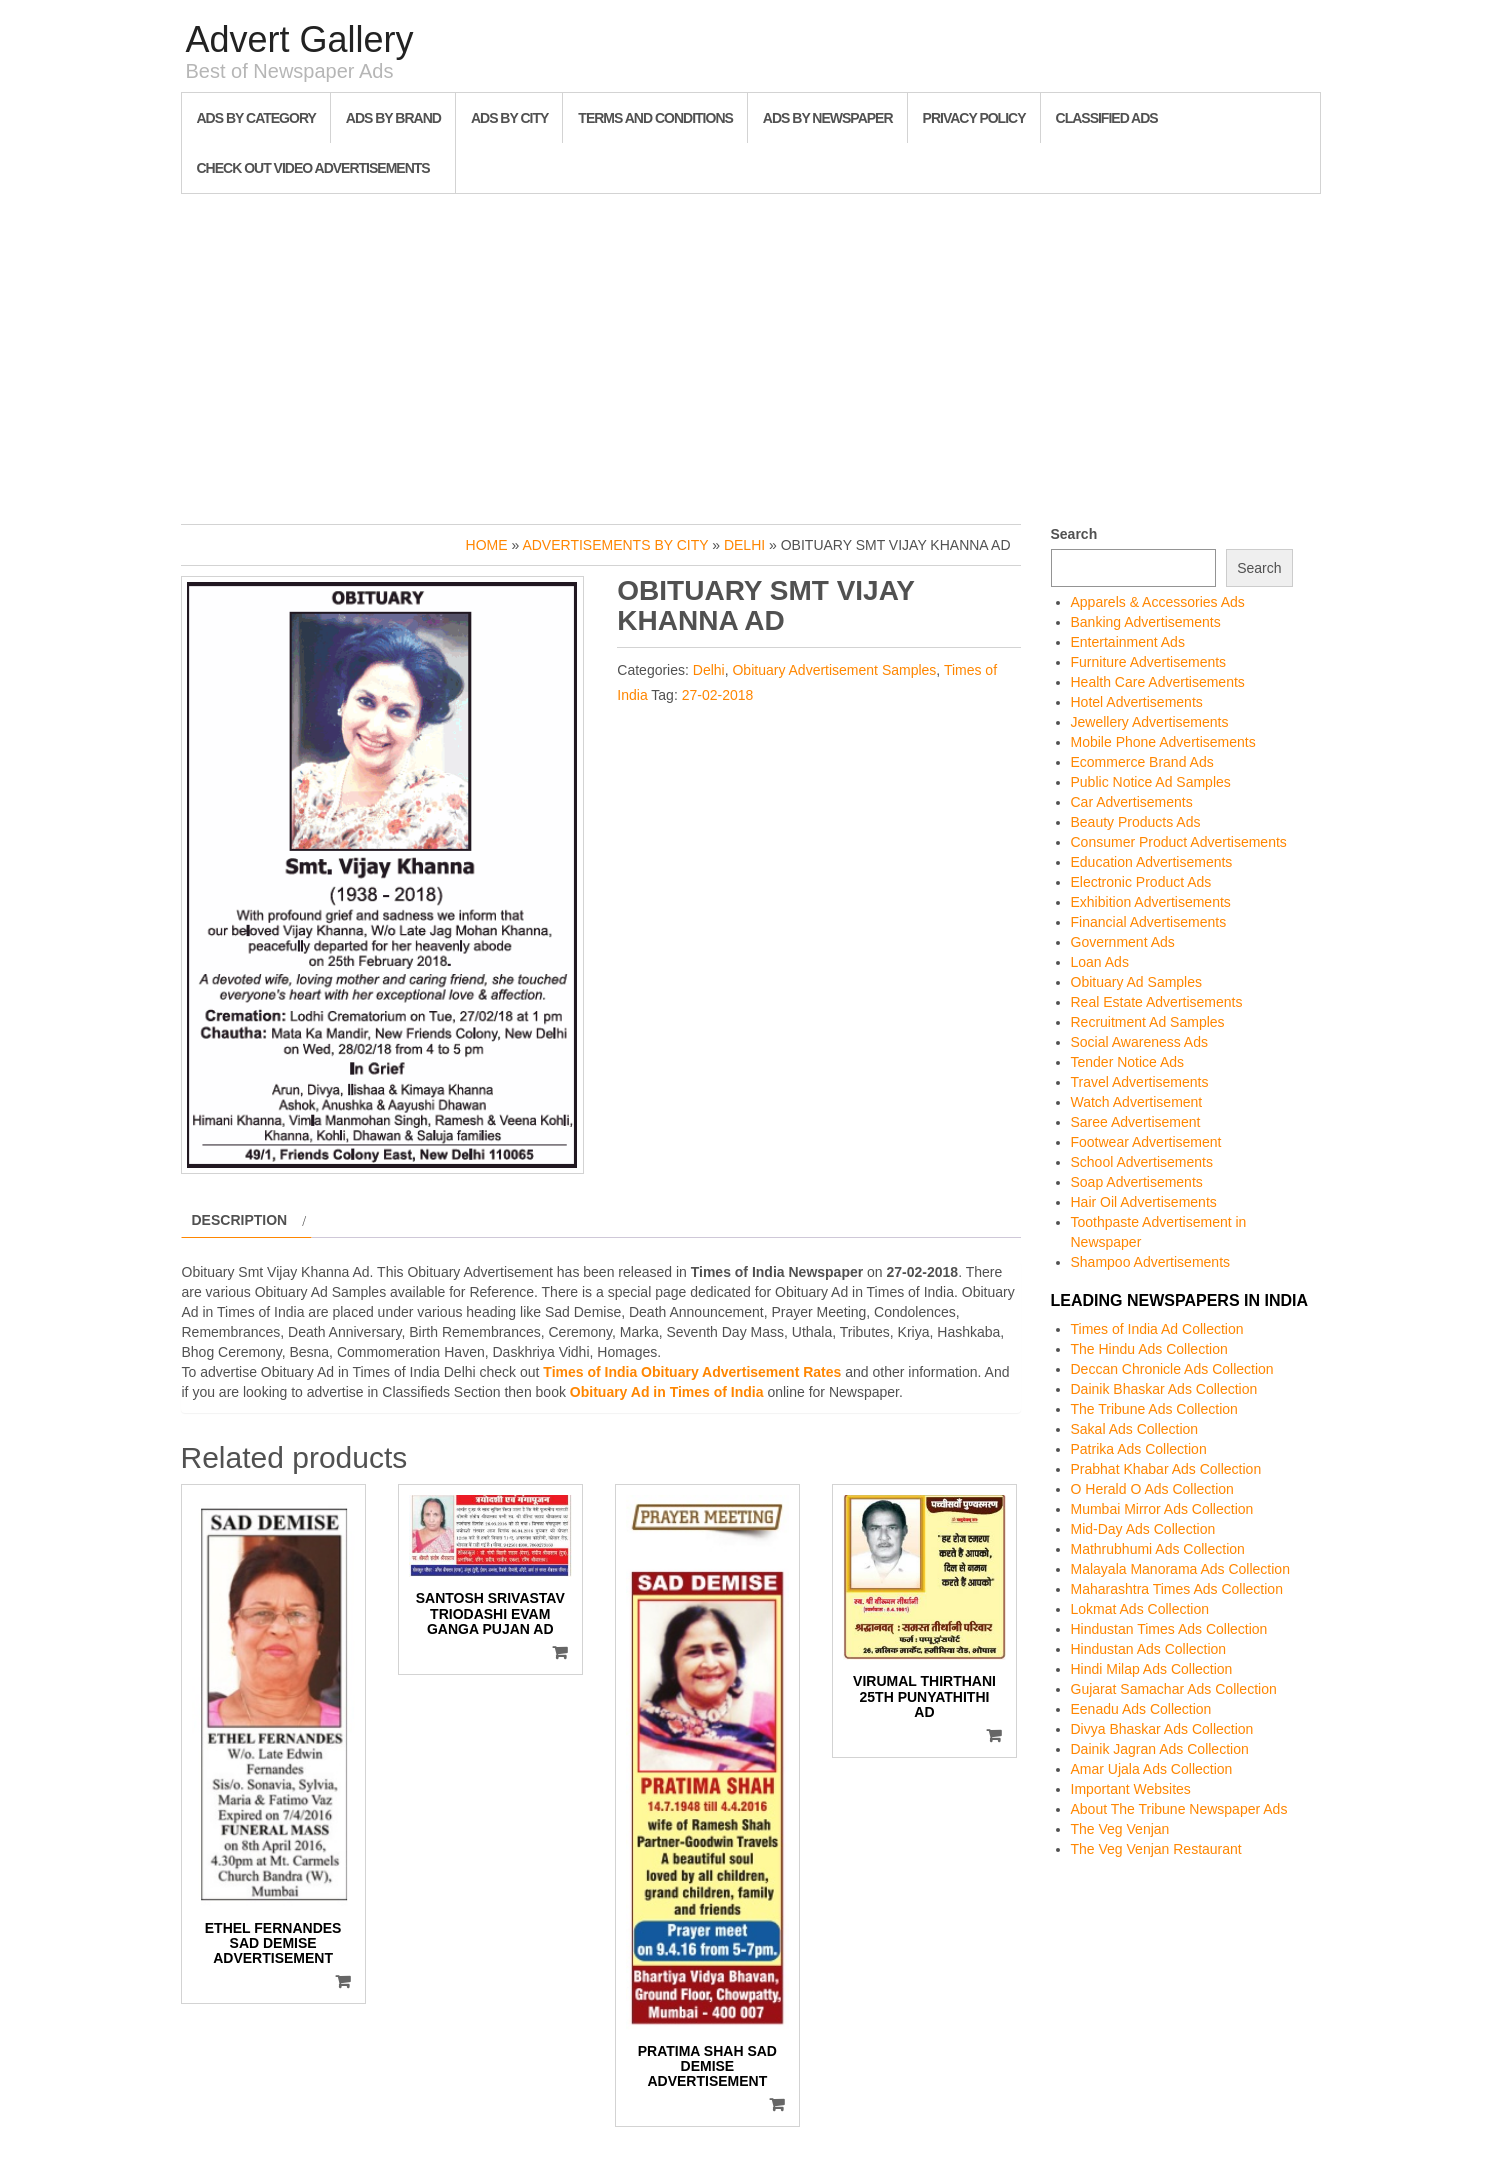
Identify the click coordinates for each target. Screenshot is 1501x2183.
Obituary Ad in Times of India (667, 1392)
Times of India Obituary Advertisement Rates (692, 1372)
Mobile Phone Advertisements (1163, 742)
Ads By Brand (393, 118)
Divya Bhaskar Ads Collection (1162, 1729)
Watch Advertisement (1137, 1102)
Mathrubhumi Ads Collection (1158, 1549)
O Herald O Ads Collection (1152, 1489)
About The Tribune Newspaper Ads (1179, 1809)
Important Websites (1131, 1789)
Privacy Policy (974, 118)
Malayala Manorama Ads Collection (1180, 1569)
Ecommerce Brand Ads (1142, 762)
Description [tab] (240, 1220)
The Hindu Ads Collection (1149, 1349)
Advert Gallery (300, 39)
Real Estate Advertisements (1157, 1002)
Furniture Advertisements (1149, 662)
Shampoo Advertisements (1151, 1262)
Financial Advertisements (1149, 922)
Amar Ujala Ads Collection (1152, 1769)
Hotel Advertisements (1137, 702)
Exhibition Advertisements (1151, 902)
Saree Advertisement (1136, 1122)
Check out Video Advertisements (313, 168)
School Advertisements (1142, 1162)
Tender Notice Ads (1128, 1062)
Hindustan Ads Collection (1149, 1649)
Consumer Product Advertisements (1179, 842)
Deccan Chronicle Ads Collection (1172, 1369)
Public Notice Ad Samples (1151, 782)
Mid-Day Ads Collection (1143, 1529)
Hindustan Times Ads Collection (1169, 1629)
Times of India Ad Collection (1157, 1329)
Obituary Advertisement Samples (834, 670)
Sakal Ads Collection (1135, 1429)
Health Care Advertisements (1158, 682)
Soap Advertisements (1137, 1182)
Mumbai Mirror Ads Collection (1162, 1509)
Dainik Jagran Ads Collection (1160, 1749)
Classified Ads (1107, 118)
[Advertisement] (751, 354)
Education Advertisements (1152, 862)
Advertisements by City (615, 545)
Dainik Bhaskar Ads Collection (1164, 1389)
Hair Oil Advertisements (1144, 1202)
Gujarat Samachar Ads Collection (1174, 1689)
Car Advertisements (1132, 802)
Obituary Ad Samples (1137, 982)
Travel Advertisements (1140, 1082)
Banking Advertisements (1146, 622)
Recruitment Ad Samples (1148, 1022)
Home (487, 545)
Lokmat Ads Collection (1140, 1609)
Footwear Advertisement (1146, 1142)
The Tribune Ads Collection (1154, 1409)
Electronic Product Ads (1141, 882)
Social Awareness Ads (1140, 1042)
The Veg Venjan (1120, 1829)
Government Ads (1123, 942)
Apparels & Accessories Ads (1158, 602)
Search (1074, 534)
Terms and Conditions (655, 118)
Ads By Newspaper (828, 118)
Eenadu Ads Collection (1141, 1709)
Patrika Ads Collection (1139, 1449)
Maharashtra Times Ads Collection (1177, 1589)
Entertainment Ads (1128, 642)
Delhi (744, 545)
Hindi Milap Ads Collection (1152, 1669)
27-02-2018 (718, 695)
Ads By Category (256, 118)
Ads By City (509, 118)
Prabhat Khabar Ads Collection (1166, 1469)
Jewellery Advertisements (1150, 722)
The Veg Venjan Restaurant (1156, 1849)
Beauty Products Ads (1136, 822)
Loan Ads (1100, 962)
